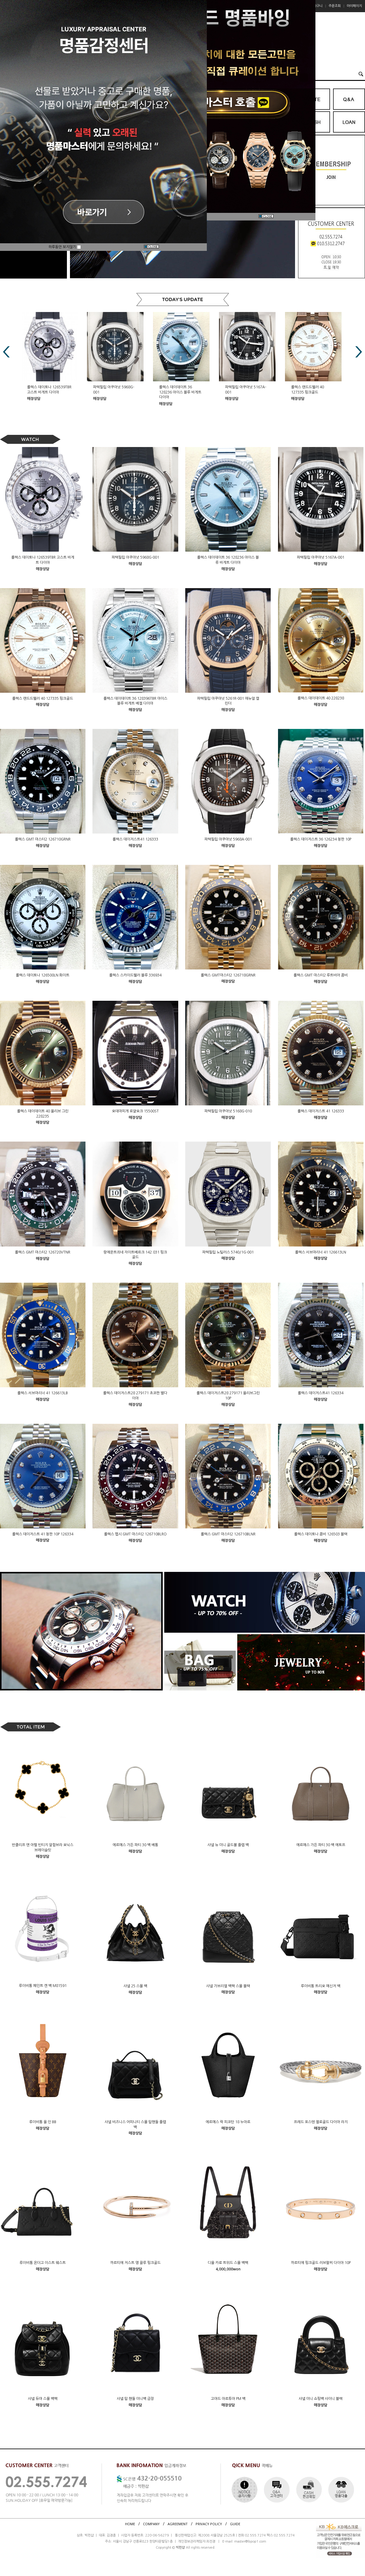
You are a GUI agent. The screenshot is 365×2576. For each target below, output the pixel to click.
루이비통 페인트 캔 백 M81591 (43, 1986)
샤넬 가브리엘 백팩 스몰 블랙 (228, 1986)
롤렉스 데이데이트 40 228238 (320, 698)
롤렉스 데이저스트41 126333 (135, 839)
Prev (6, 352)
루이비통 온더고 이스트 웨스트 (42, 2263)
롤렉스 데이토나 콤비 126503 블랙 (320, 1534)
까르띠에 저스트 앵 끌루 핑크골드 (135, 2263)
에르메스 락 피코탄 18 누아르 (228, 2122)
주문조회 (334, 6)
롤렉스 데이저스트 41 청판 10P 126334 (42, 1534)
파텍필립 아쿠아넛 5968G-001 (135, 557)
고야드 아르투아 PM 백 (228, 2399)
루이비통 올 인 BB (42, 2122)
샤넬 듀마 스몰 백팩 (42, 2399)
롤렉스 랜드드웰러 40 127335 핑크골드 (42, 698)
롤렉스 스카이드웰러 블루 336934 (135, 975)
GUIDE (235, 2524)
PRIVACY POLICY (209, 2524)
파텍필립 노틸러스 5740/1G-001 (228, 1252)
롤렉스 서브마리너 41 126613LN (320, 1252)
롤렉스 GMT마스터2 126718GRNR (228, 975)
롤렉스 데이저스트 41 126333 (320, 1111)
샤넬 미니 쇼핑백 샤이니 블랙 (320, 2399)
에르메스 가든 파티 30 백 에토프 (320, 1845)
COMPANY (151, 2524)
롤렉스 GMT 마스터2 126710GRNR (43, 839)
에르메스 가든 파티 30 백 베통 (135, 1845)
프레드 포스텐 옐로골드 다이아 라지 (321, 2122)
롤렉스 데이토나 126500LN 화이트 (42, 975)
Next (358, 352)
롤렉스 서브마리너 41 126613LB (42, 1393)
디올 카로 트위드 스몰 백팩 (228, 2263)
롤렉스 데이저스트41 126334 (320, 1393)
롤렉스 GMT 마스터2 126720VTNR (42, 1252)
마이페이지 (354, 6)
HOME (130, 2524)
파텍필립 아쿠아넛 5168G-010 (228, 1111)
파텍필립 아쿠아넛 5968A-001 (228, 839)
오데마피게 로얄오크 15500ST (135, 1111)
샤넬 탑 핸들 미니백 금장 (135, 2399)
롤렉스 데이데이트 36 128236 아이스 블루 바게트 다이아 (181, 392)
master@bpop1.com (250, 2541)
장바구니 (316, 6)
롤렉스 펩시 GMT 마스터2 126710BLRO (135, 1534)
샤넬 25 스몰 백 (135, 1986)
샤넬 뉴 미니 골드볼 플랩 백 (228, 1845)
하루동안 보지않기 (64, 247)
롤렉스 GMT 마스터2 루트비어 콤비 (321, 975)
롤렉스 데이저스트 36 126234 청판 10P (320, 839)
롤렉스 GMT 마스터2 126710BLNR (228, 1534)
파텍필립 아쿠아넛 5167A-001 (320, 557)
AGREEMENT (178, 2524)
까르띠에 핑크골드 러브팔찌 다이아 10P (321, 2263)
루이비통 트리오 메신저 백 (320, 1986)
